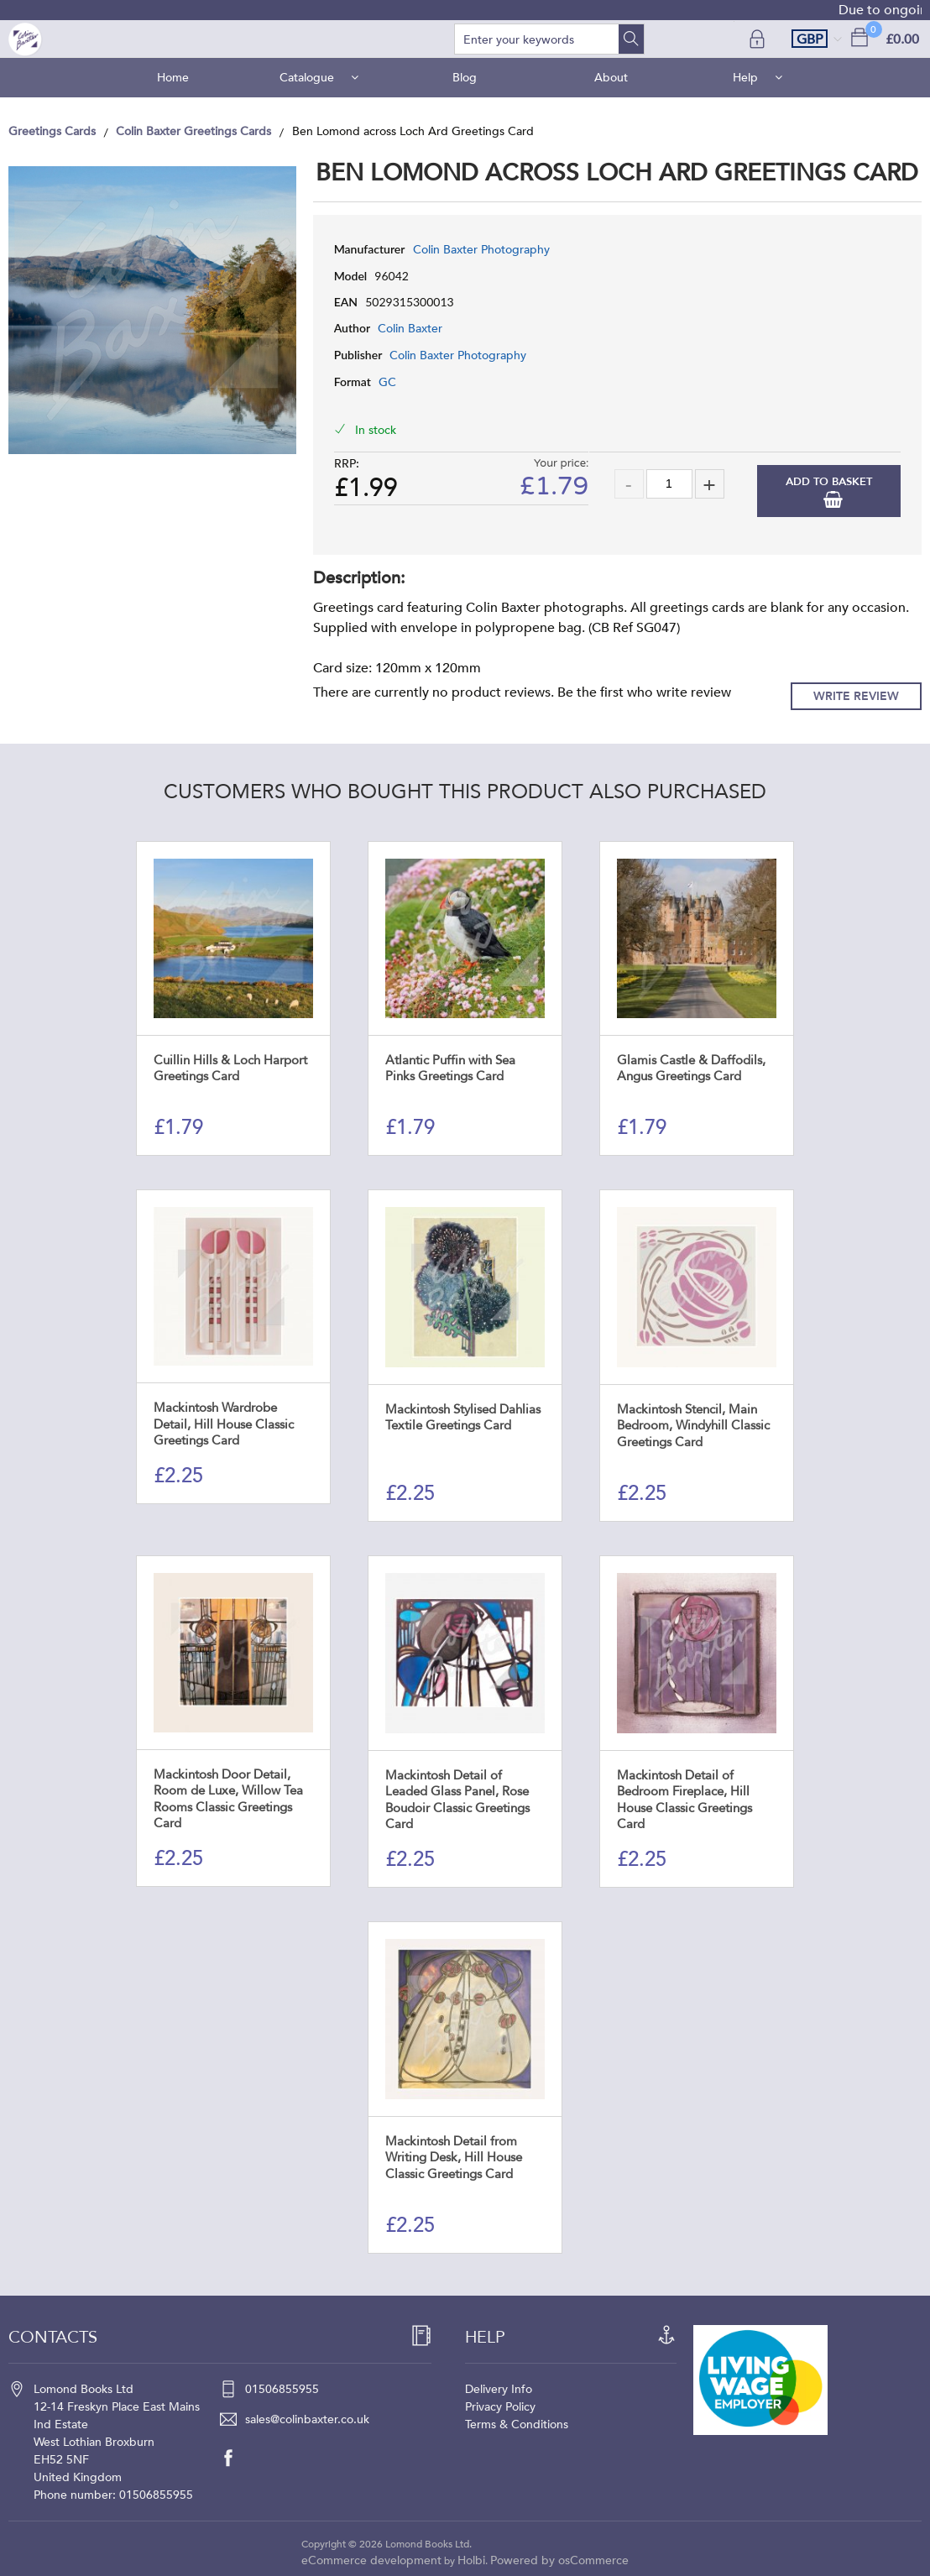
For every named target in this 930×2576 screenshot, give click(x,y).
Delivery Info (498, 2389)
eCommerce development (371, 2560)
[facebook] (236, 2457)
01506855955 (282, 2389)
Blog (464, 78)
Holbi (471, 2560)
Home (173, 78)
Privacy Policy (500, 2407)
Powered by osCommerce (559, 2560)
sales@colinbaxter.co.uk (307, 2419)
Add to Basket (829, 481)
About (611, 78)
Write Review (856, 696)
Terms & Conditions (516, 2424)
